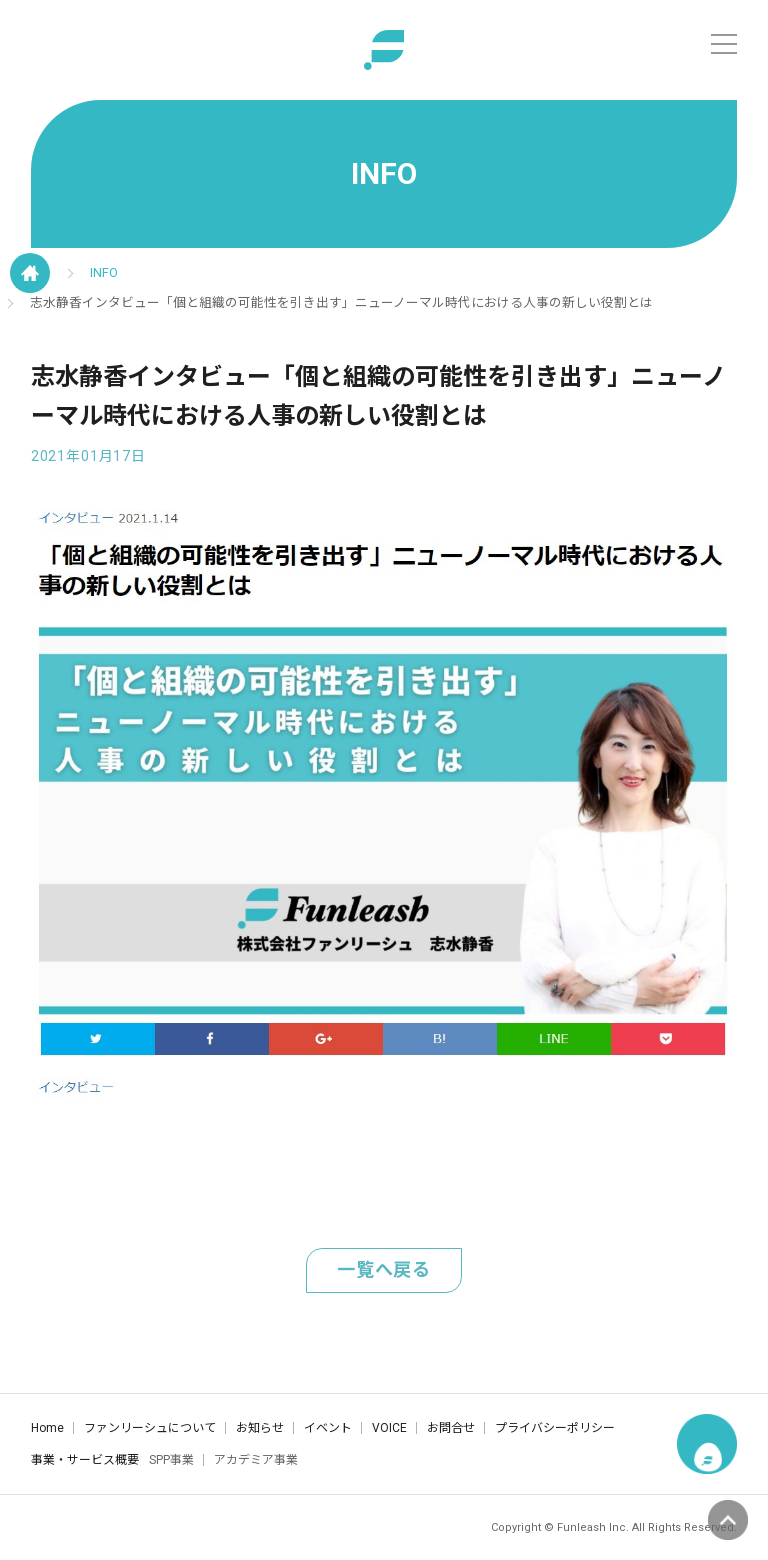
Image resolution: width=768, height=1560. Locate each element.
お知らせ (260, 1428)
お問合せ (451, 1428)
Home (47, 1428)
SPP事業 (171, 1460)
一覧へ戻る (384, 1269)
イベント (328, 1428)
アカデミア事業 (256, 1460)
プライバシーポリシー (555, 1428)
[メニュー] (724, 44)
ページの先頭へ (728, 1520)
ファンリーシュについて (150, 1428)
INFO (104, 272)
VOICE (389, 1428)
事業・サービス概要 (85, 1460)
